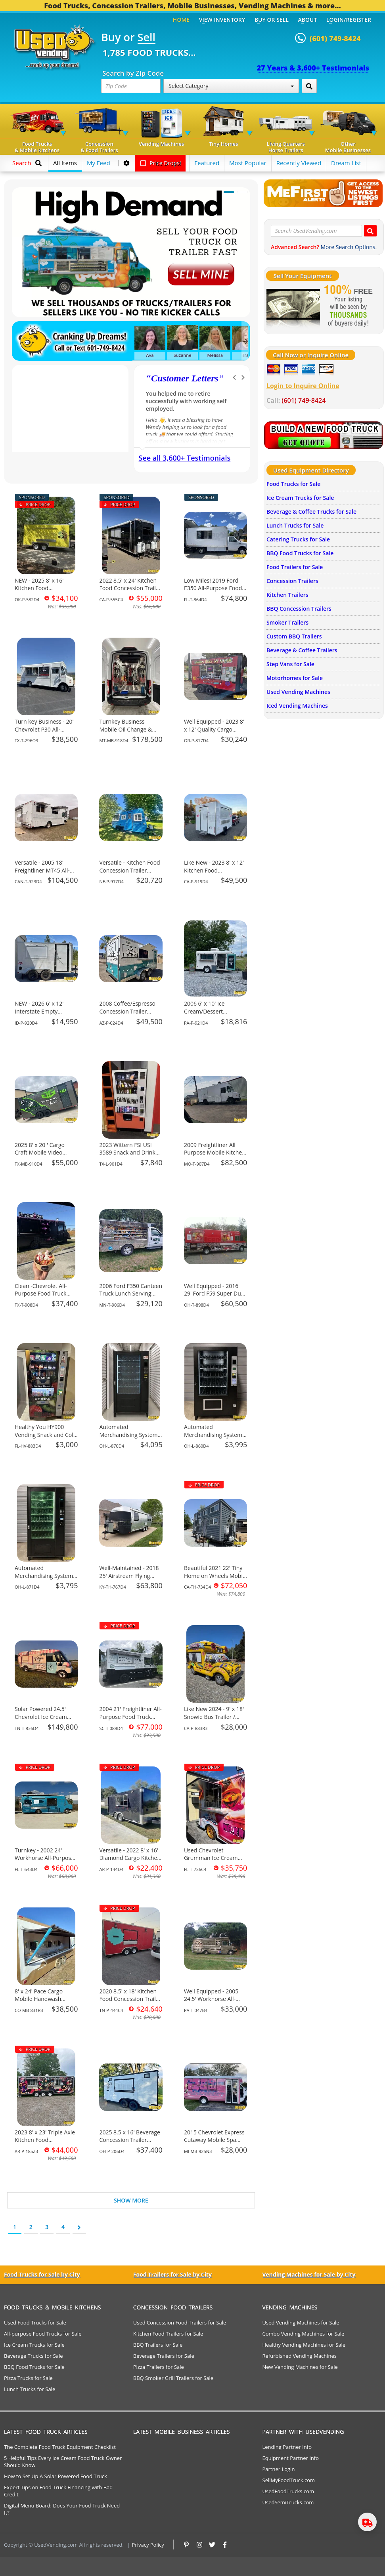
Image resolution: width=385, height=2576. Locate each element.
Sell (146, 37)
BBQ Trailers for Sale (158, 2344)
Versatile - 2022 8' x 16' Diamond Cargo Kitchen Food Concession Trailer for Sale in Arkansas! (130, 1861)
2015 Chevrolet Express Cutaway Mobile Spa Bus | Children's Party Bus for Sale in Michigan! (215, 2143)
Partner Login (278, 2469)
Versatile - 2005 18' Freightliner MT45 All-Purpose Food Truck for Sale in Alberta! (45, 874)
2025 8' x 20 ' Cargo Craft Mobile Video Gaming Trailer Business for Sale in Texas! (46, 1156)
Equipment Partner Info (290, 2458)
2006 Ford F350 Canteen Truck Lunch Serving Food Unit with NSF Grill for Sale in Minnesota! (130, 1297)
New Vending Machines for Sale (300, 2366)
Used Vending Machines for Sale (300, 2322)
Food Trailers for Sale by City (172, 2274)
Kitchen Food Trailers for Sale (168, 2333)
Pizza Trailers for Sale (158, 2366)
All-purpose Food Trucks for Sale (42, 2333)
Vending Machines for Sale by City (309, 2274)
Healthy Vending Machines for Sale (304, 2344)
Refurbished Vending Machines (299, 2355)
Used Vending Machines (298, 691)
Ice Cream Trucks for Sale (300, 497)
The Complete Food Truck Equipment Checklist (60, 2446)
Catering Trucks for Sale (298, 539)
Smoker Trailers (287, 622)
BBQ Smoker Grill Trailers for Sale (173, 2378)
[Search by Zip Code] (309, 86)
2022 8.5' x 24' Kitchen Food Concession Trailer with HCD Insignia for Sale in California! (130, 592)
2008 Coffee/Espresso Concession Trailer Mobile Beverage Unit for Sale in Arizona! (127, 1015)
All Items (65, 163)
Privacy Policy (148, 2544)
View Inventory (222, 19)
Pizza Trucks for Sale (28, 2378)
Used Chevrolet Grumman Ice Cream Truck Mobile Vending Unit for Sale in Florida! (213, 1861)
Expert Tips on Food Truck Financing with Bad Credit (58, 2491)
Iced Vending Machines (297, 705)
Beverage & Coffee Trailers (301, 650)
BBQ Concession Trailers (298, 608)
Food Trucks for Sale (293, 484)
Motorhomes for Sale (294, 678)
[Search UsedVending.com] (370, 230)
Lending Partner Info (287, 2446)
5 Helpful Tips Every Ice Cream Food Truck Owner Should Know (63, 2461)
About (307, 19)
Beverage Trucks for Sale (33, 2355)
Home (181, 19)
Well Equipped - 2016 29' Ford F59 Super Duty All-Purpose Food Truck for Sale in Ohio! (215, 1297)
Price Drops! (160, 163)
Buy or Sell (272, 19)
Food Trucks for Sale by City (42, 2274)
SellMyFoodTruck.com (288, 2480)
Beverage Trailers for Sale (163, 2355)
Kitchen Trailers (287, 594)
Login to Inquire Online (302, 385)
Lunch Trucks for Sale (295, 525)
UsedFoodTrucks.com (288, 2491)
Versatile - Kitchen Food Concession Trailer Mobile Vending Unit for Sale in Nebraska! (130, 874)
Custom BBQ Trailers (294, 636)
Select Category (231, 86)
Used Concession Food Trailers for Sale (179, 2322)
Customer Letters (184, 378)
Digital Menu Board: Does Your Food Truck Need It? (62, 2509)
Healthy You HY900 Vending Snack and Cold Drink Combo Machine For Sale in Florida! (46, 1438)
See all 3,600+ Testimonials (185, 458)
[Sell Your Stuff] (293, 306)
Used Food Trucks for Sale (35, 2322)
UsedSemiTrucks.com (288, 2502)
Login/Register (348, 19)
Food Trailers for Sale (294, 567)
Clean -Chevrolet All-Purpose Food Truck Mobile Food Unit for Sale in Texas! (41, 1297)
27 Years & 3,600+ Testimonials (313, 67)
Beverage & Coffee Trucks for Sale (311, 511)
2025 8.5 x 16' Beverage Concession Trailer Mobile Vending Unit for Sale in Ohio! (130, 2143)
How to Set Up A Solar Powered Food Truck (55, 2476)
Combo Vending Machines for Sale (303, 2333)
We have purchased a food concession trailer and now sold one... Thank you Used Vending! (189, 401)
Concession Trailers (292, 581)
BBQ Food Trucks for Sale (299, 553)
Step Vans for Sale (290, 664)
